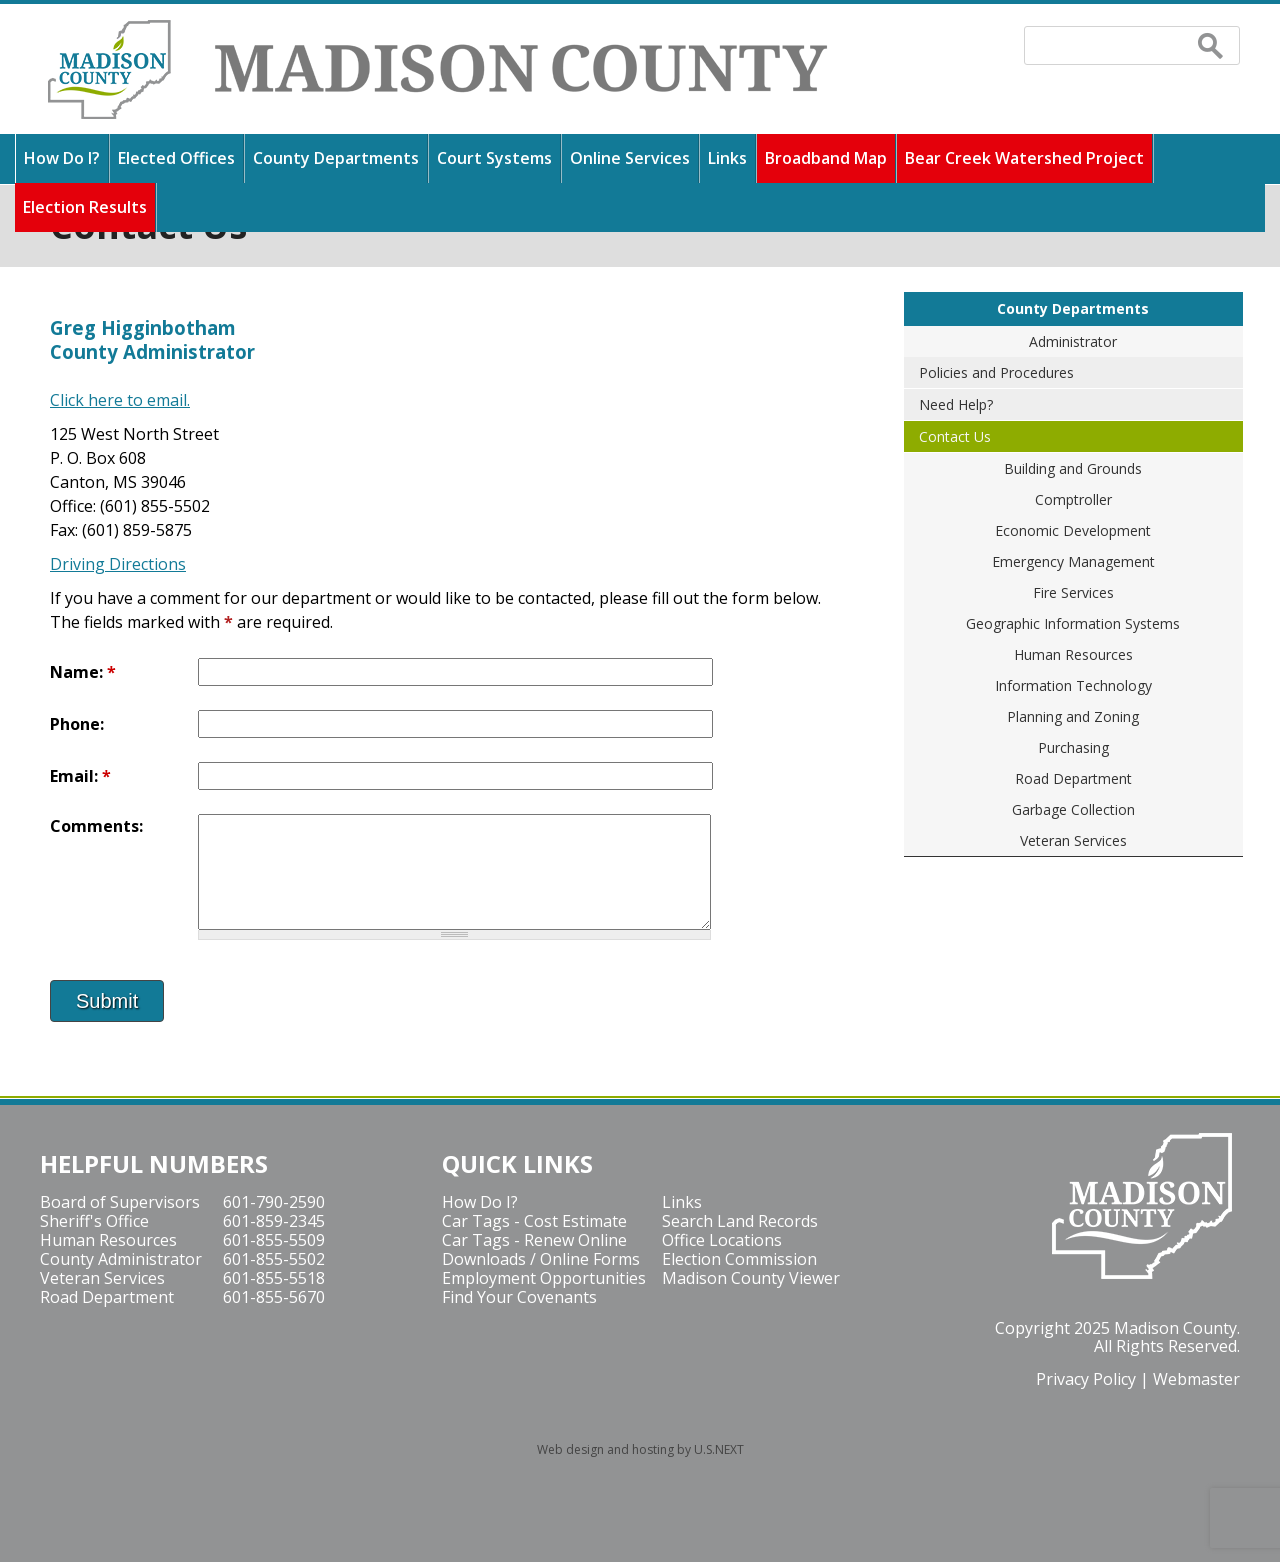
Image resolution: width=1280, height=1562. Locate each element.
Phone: (77, 724)
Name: (83, 672)
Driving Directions (118, 564)
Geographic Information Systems (1073, 623)
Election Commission (739, 1259)
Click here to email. (120, 400)
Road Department (1073, 778)
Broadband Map (826, 158)
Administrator (1073, 341)
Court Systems (494, 158)
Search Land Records (740, 1221)
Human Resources (1073, 654)
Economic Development (1073, 530)
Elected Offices (176, 158)
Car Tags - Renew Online (534, 1240)
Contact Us (955, 436)
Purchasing (1073, 747)
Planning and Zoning (1073, 716)
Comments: (96, 826)
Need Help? (956, 404)
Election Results (85, 207)
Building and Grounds (1073, 468)
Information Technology (1073, 685)
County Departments (336, 158)
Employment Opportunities (544, 1278)
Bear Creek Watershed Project (1024, 158)
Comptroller (1073, 499)
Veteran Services (1073, 840)
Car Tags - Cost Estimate (534, 1221)
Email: (80, 776)
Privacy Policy (1086, 1379)
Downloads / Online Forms (541, 1259)
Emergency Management (1073, 561)
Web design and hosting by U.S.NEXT (640, 1449)
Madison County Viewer (751, 1278)
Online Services (630, 158)
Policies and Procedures (996, 372)
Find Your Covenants (519, 1297)
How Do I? (62, 158)
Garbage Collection (1073, 809)
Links (727, 158)
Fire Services (1073, 592)
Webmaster (1196, 1379)
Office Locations (722, 1240)
